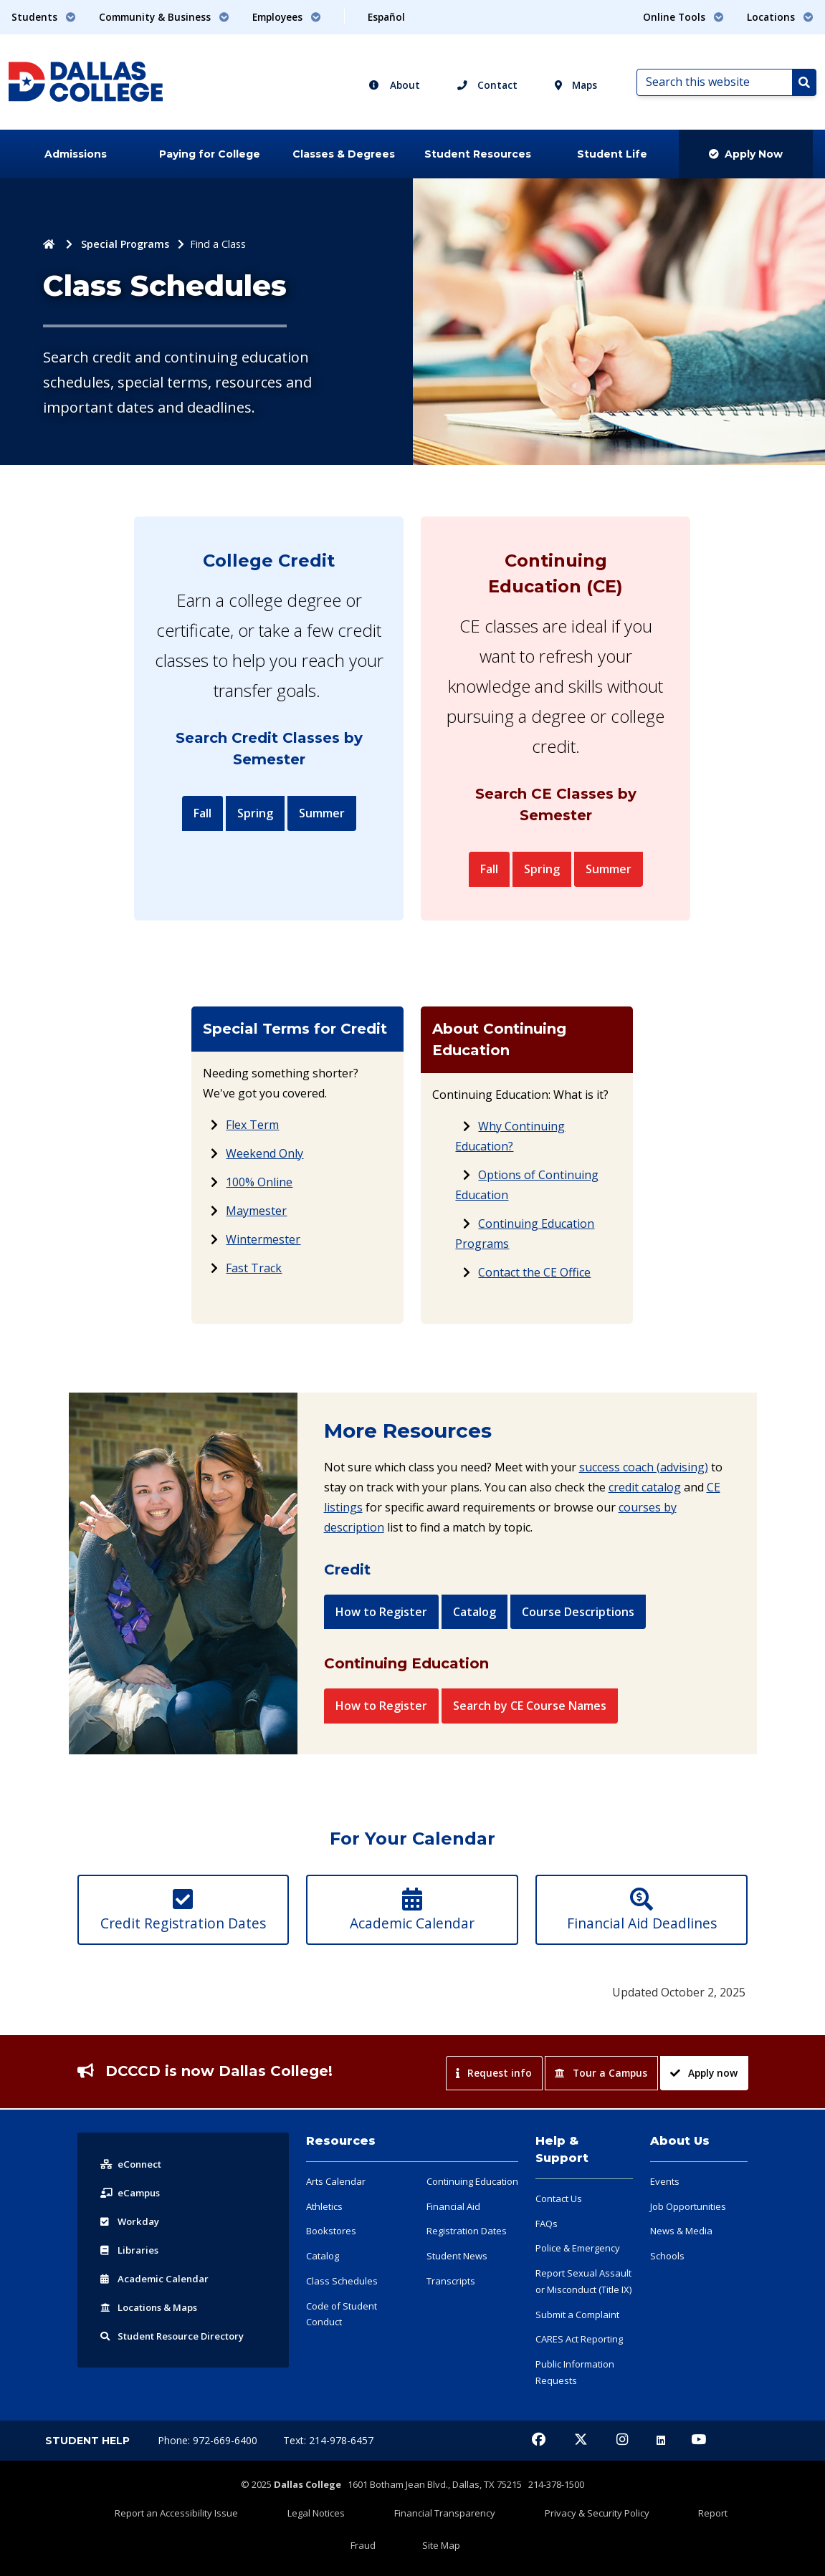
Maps (576, 85)
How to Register (381, 1624)
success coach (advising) (643, 1479)
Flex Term (252, 1137)
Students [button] (43, 17)
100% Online (259, 1194)
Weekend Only (264, 1165)
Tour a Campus (601, 2119)
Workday (131, 2267)
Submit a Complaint (577, 2361)
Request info (493, 2119)
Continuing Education (472, 2227)
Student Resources (477, 154)
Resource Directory (178, 2382)
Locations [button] (780, 17)
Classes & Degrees (343, 154)
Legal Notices (296, 2552)
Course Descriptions (578, 1624)
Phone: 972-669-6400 (209, 2487)
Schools (667, 2302)
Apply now (703, 2119)
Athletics (324, 2252)
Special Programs (125, 244)
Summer (322, 813)
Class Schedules (342, 2327)
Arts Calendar (336, 2227)
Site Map (684, 2552)
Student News (456, 2302)
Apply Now (746, 154)
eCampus (132, 2239)
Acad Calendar (157, 2325)
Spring (255, 813)
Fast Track (254, 1280)
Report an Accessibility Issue (186, 2552)
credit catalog (645, 1499)
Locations (153, 2353)
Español (386, 17)
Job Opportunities (688, 2252)
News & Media (681, 2277)
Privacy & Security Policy (519, 2552)
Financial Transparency (396, 2552)
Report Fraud (619, 2552)
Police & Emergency (577, 2294)
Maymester (256, 1223)
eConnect (132, 2210)
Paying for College (209, 154)
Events (664, 2227)
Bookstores (331, 2277)
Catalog (474, 1624)
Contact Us (558, 2245)
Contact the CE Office (534, 1284)
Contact (487, 85)
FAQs (546, 2270)
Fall (202, 813)
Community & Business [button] (164, 17)
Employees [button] (286, 17)
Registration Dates (466, 2277)
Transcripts (450, 2327)
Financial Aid (453, 2252)
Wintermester (263, 1251)
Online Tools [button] (683, 17)
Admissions (75, 154)
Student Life (612, 154)
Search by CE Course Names (529, 1730)
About (394, 85)
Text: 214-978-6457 (328, 2487)
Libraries (130, 2296)
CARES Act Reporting (579, 2385)
